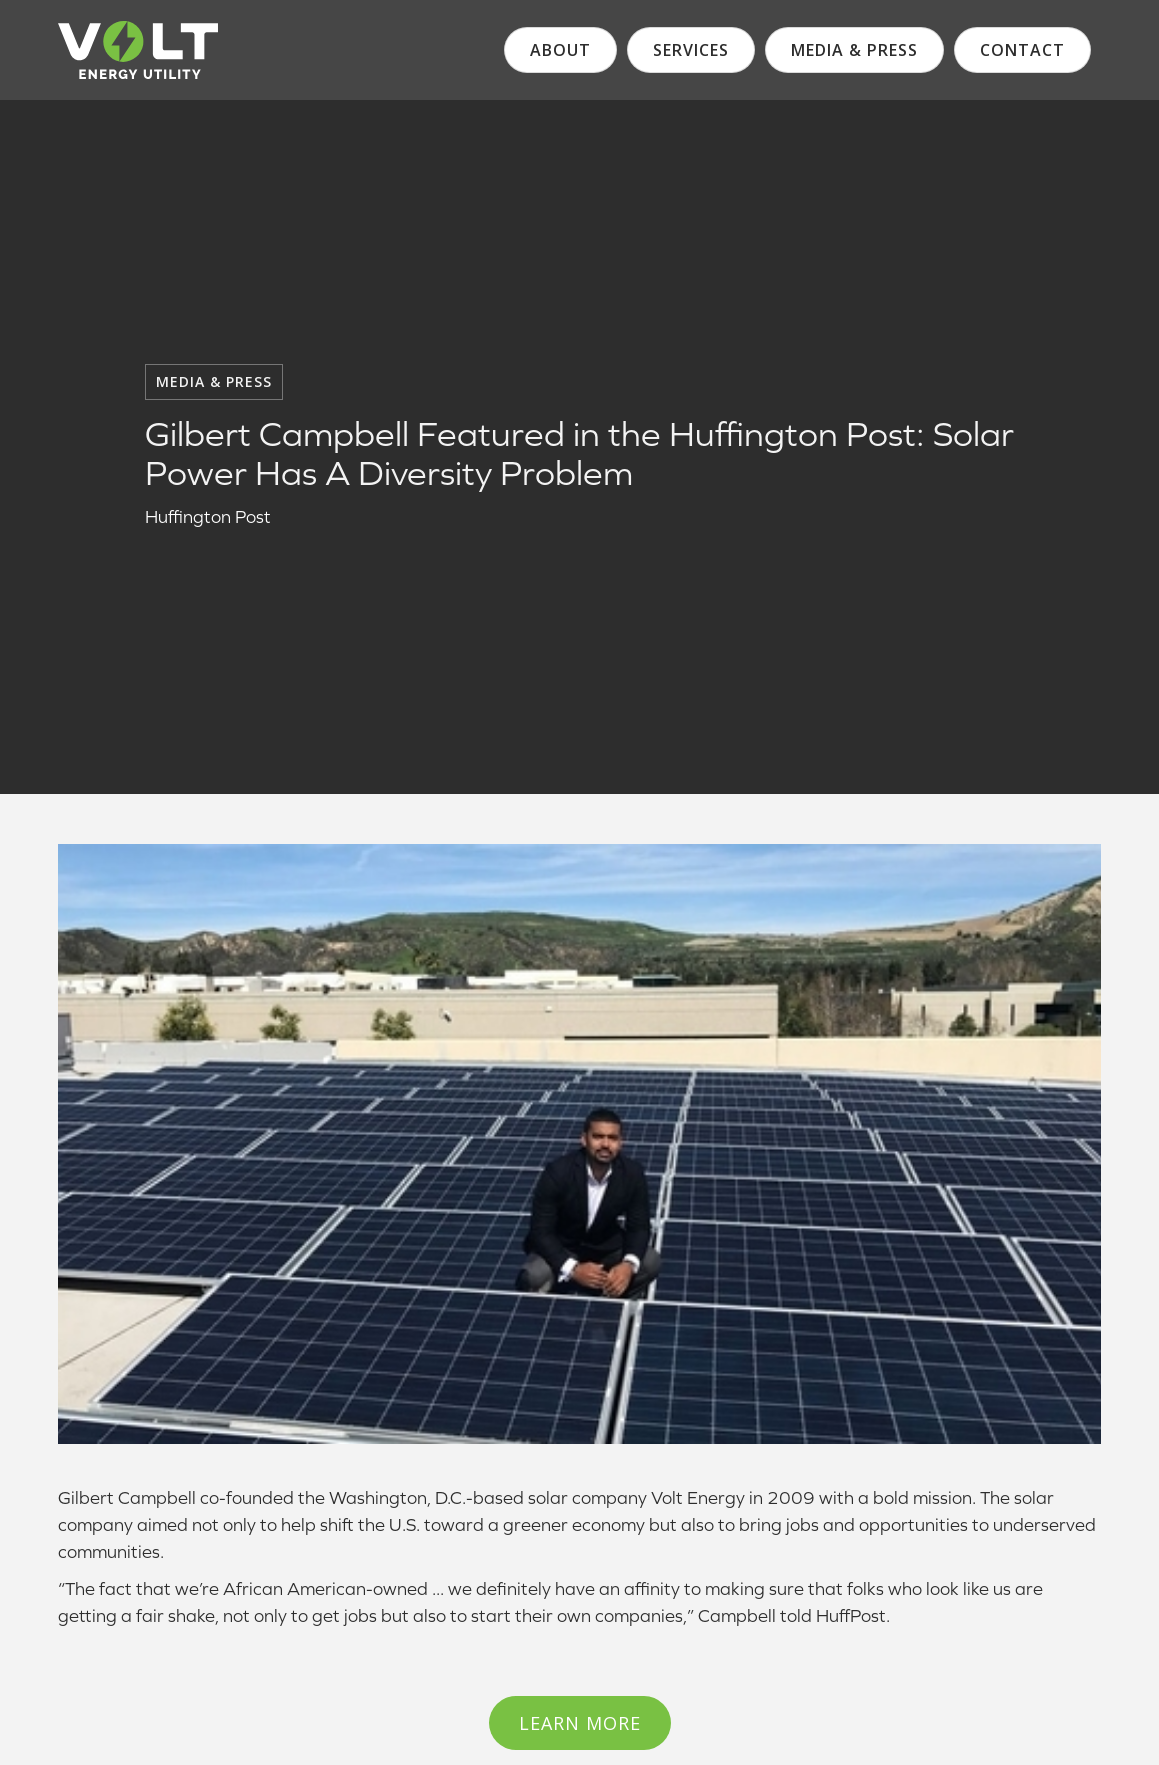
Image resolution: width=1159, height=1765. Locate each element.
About (560, 50)
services (691, 50)
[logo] (138, 50)
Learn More (580, 1723)
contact (1022, 50)
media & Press (854, 50)
